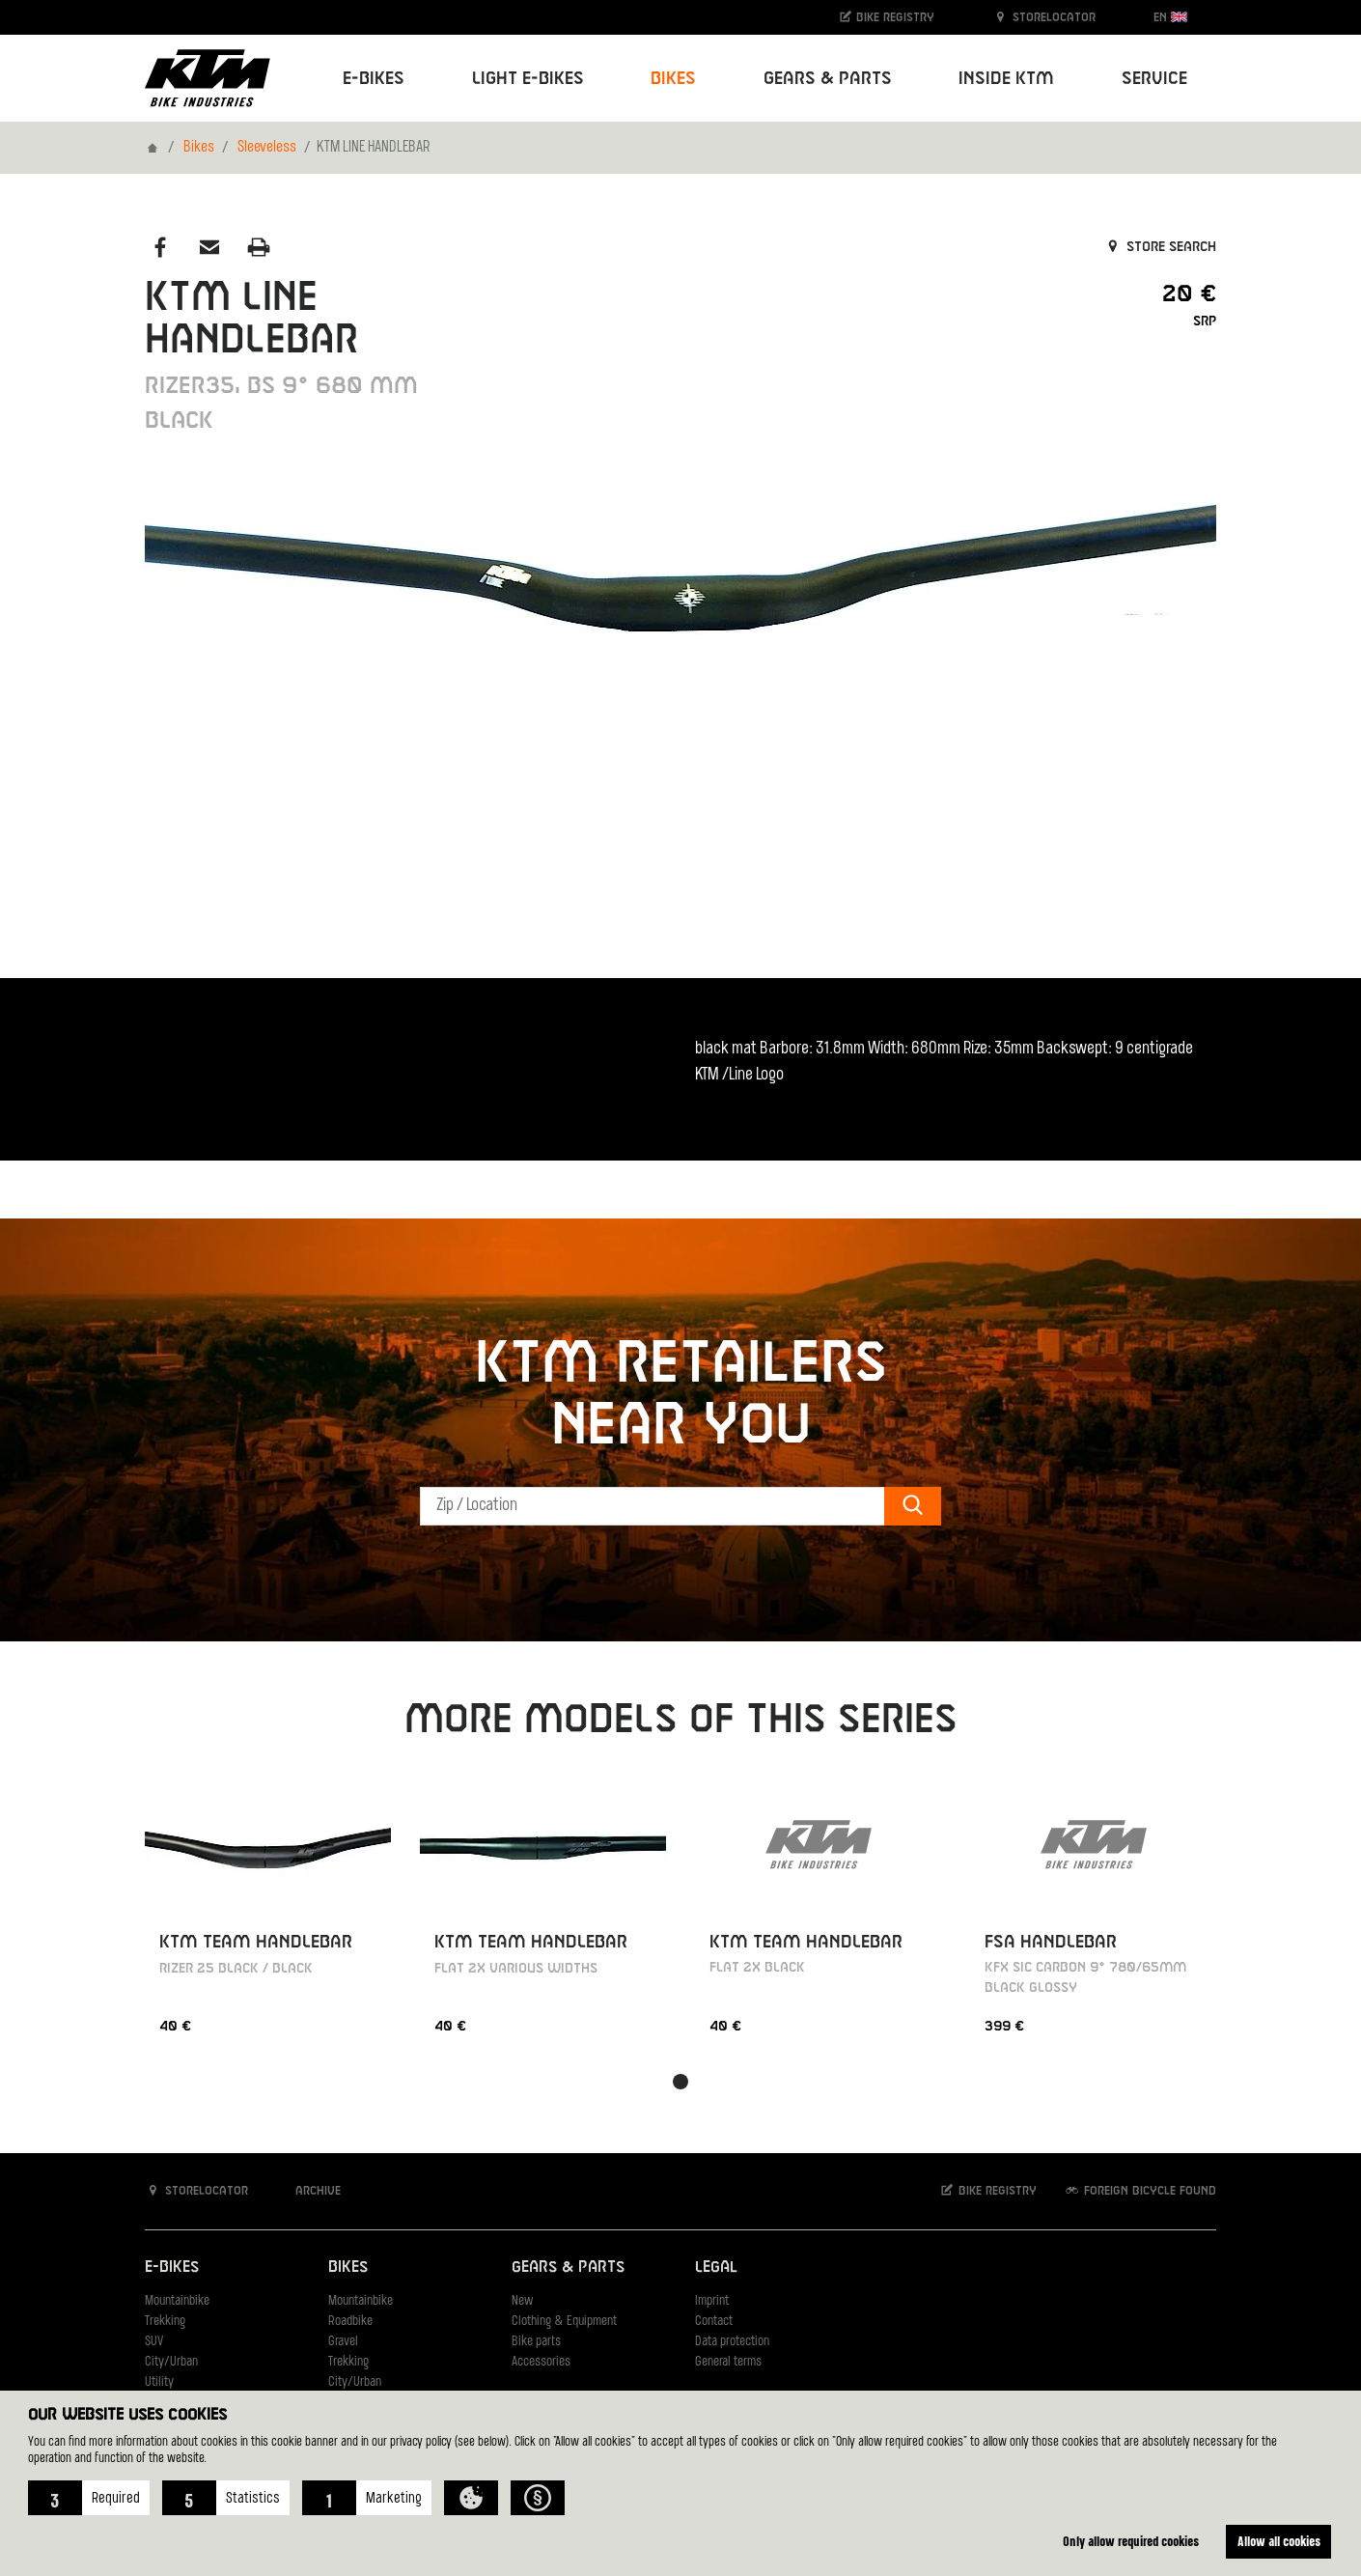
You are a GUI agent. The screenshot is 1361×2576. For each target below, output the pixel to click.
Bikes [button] (673, 78)
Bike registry (886, 17)
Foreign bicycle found (1140, 2190)
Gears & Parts (568, 2267)
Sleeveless (266, 147)
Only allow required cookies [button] (1131, 2541)
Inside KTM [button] (1006, 78)
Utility (159, 2382)
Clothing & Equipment (564, 2321)
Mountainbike (177, 2301)
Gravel (343, 2342)
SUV (154, 2342)
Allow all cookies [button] (1278, 2541)
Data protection (732, 2342)
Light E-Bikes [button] (528, 78)
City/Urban (171, 2362)
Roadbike (350, 2321)
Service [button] (1154, 78)
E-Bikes (172, 2267)
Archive (308, 2190)
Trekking (165, 2321)
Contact (714, 2321)
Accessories (541, 2362)
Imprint (712, 2301)
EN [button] (1170, 17)
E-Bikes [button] (373, 78)
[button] (89, 2497)
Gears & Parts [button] (828, 78)
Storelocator (1044, 17)
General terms (728, 2362)
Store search (1159, 247)
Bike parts (536, 2342)
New (522, 2301)
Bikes (198, 147)
